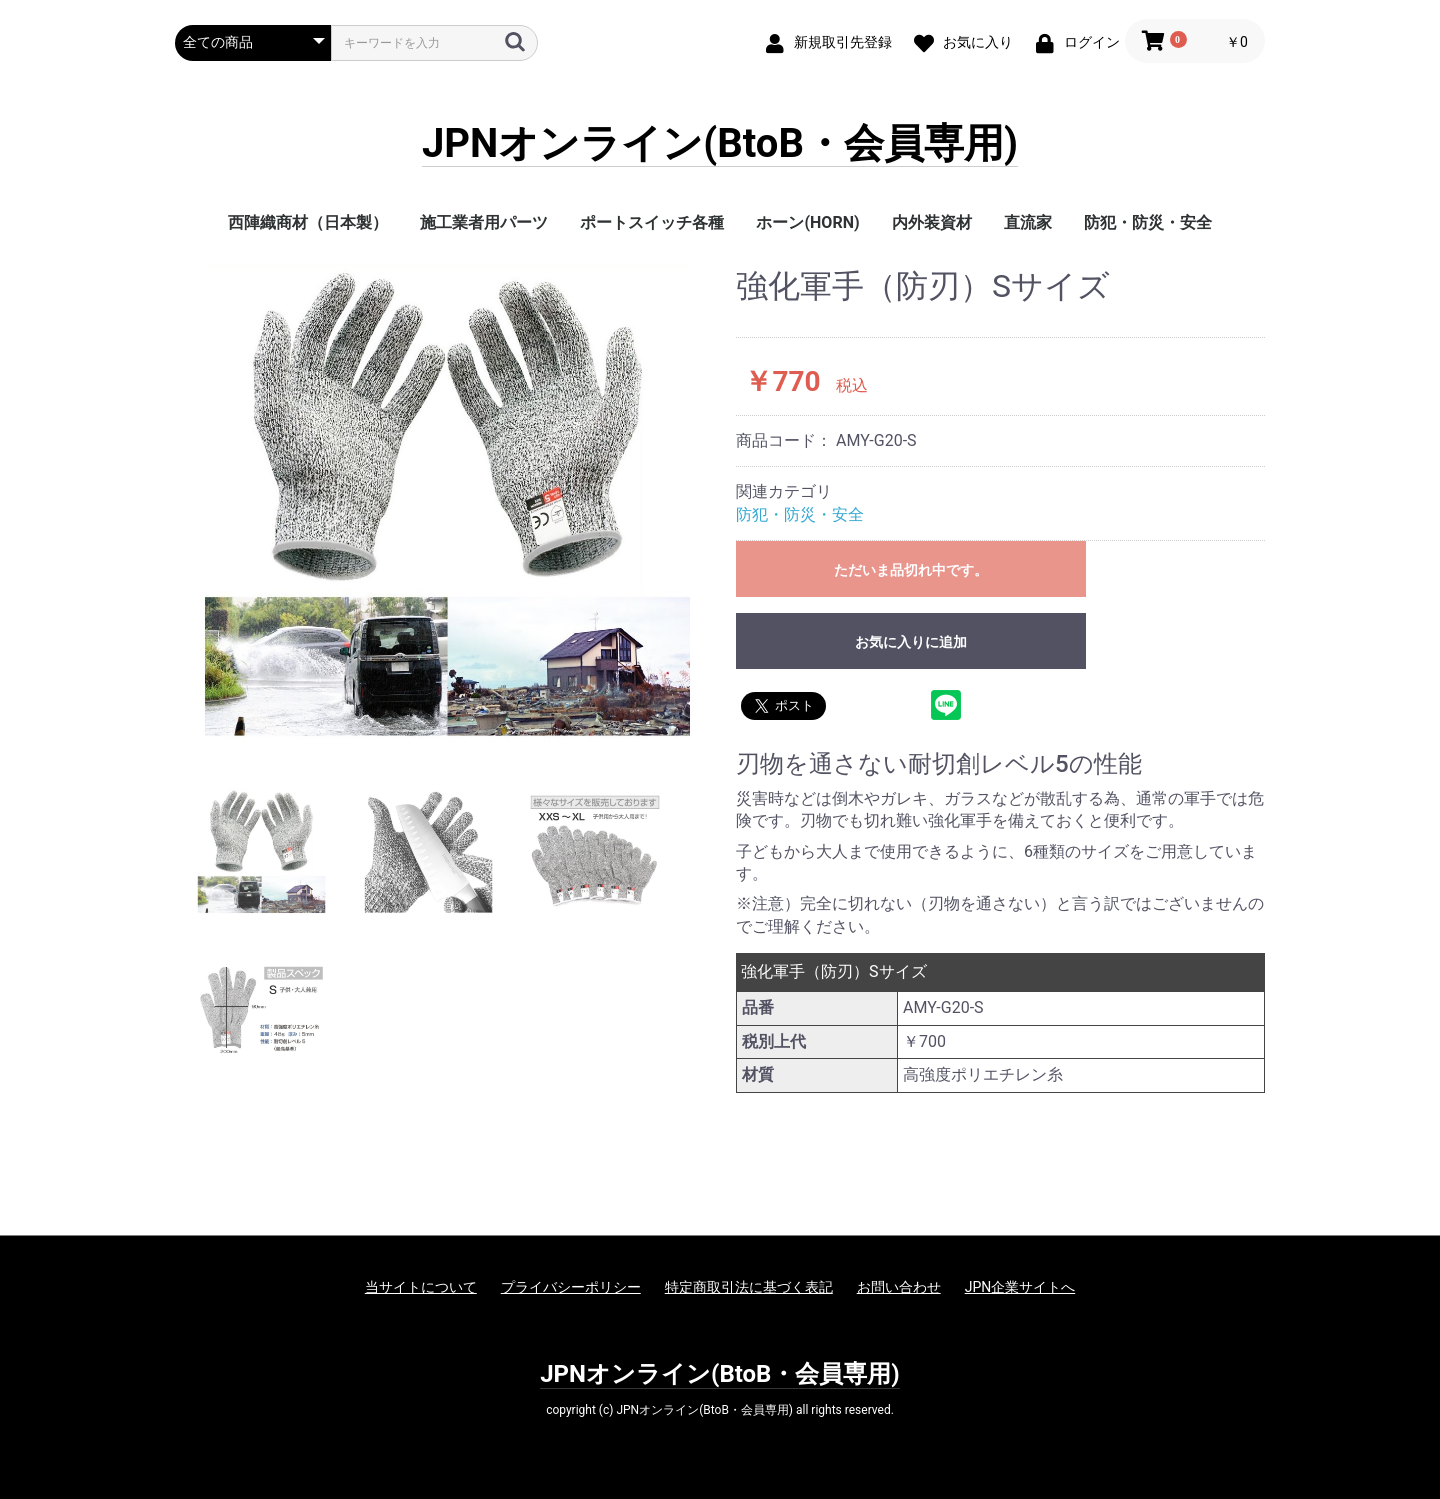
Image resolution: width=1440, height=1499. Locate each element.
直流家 (1028, 222)
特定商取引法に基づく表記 (749, 1287)
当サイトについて (421, 1287)
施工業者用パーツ (484, 222)
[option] (447, 501)
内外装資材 (932, 222)
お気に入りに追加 (911, 642)
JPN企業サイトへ (1020, 1287)
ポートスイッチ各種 (652, 222)
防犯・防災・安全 (1148, 222)
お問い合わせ (899, 1287)
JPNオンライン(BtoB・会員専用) (720, 144)
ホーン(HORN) (807, 222)
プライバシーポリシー (571, 1287)
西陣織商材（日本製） (308, 222)
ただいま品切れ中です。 (911, 570)
